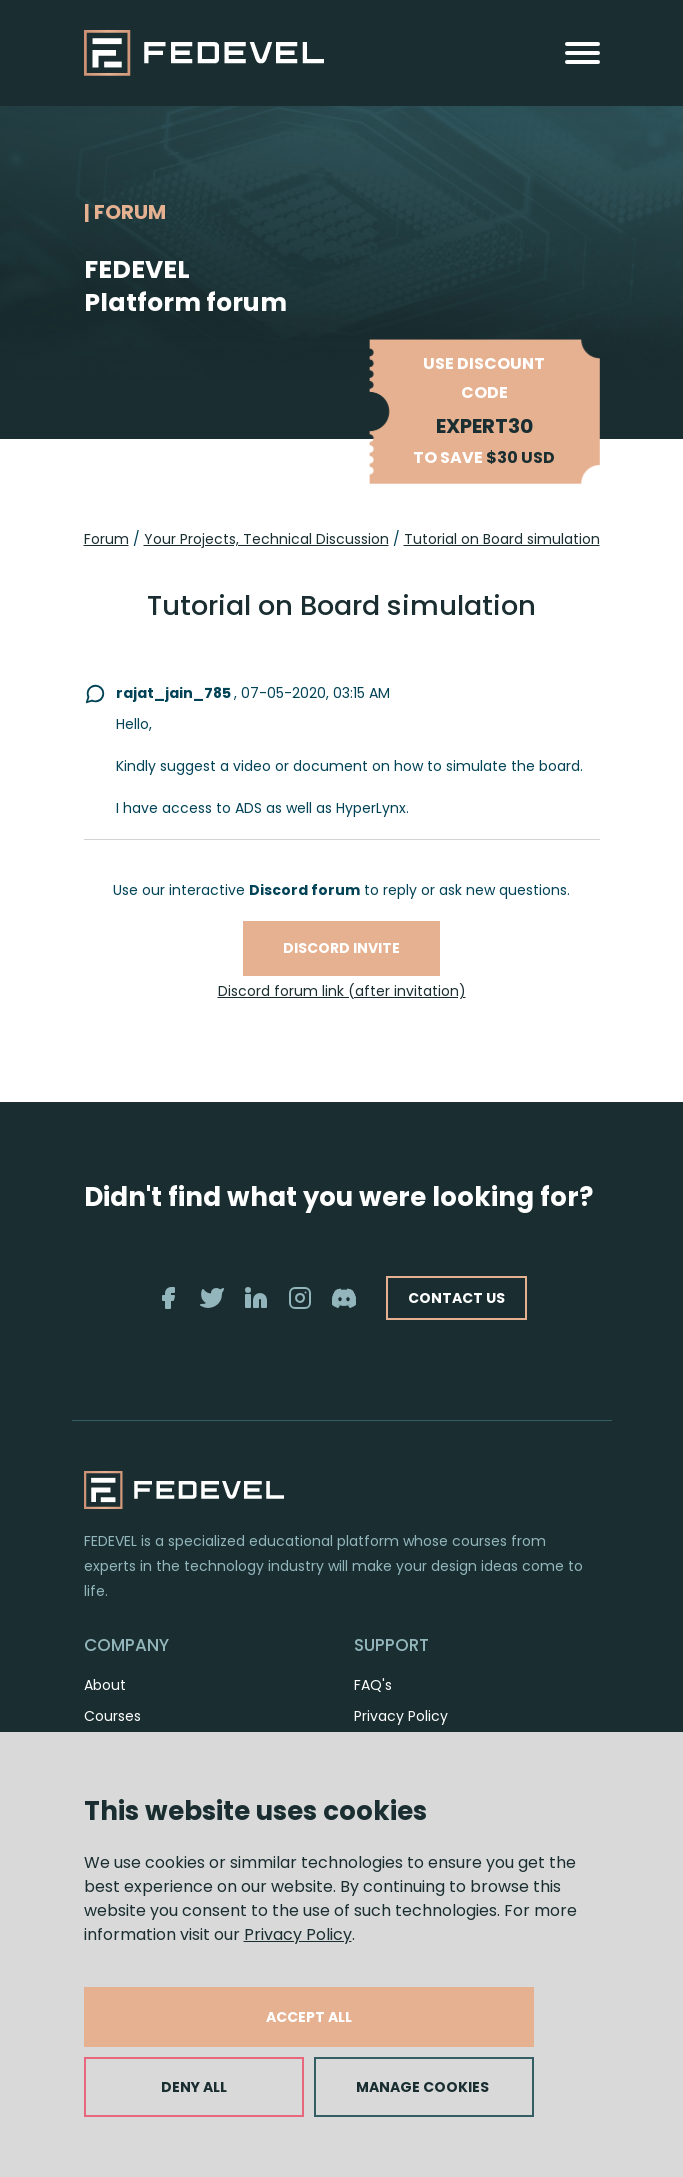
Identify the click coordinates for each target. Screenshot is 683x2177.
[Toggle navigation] (582, 53)
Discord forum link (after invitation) (342, 991)
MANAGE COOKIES (422, 2087)
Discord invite (341, 948)
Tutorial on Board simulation (502, 539)
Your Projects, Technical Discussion (266, 539)
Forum (106, 539)
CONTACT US (456, 1298)
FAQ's (373, 1685)
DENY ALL (194, 2087)
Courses (112, 1716)
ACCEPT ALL (309, 2017)
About (105, 1685)
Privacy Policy (298, 1934)
